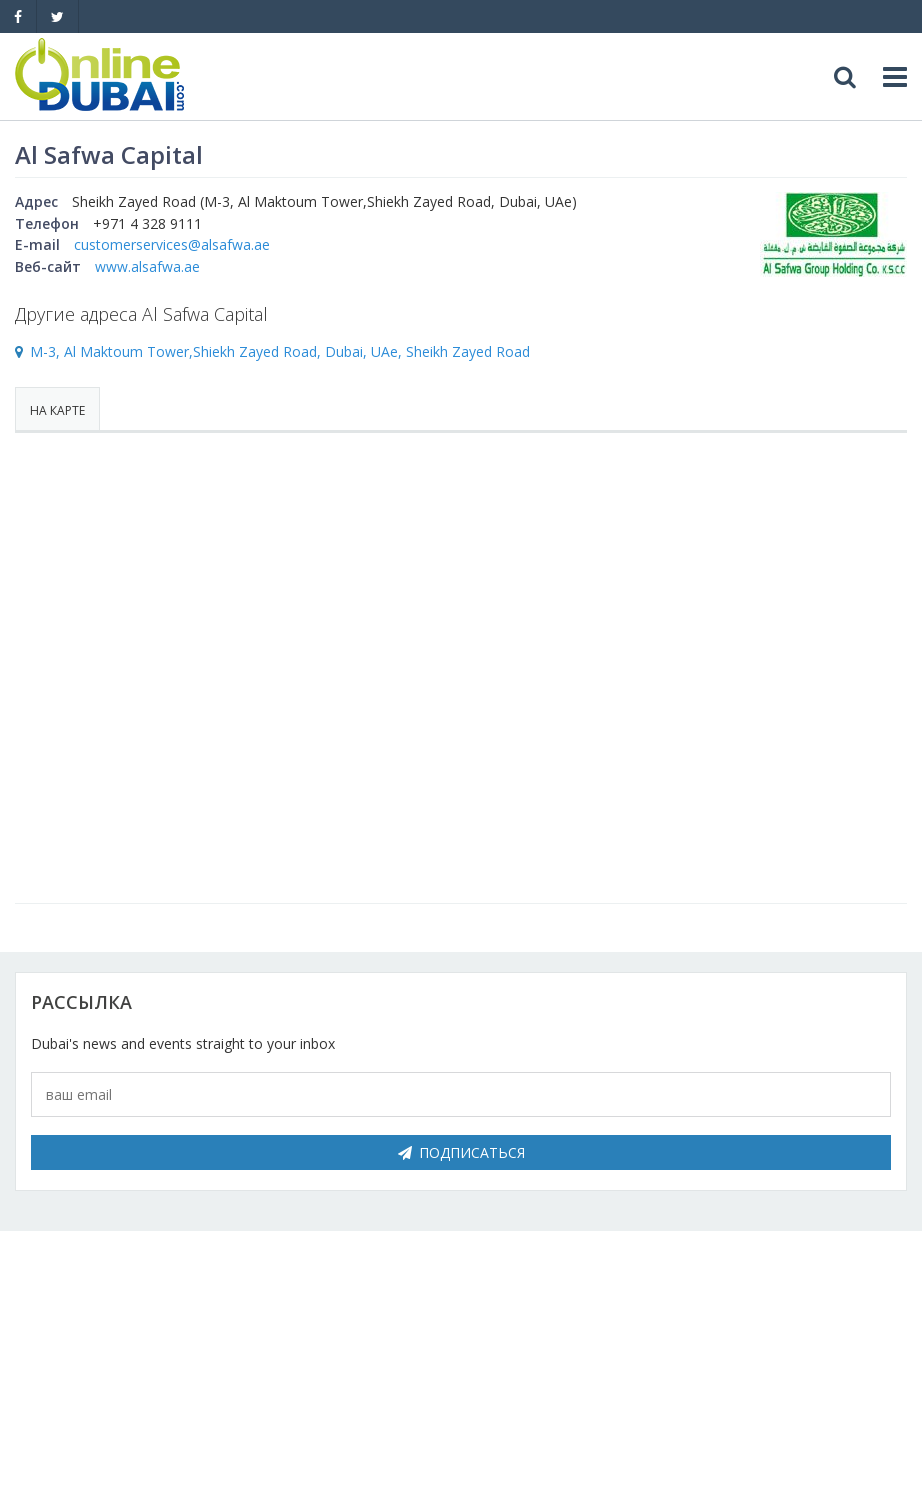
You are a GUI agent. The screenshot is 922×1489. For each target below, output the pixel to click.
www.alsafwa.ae (147, 266)
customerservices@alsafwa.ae (172, 244)
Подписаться (461, 1152)
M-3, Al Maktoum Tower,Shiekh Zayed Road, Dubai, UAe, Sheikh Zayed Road (280, 351)
